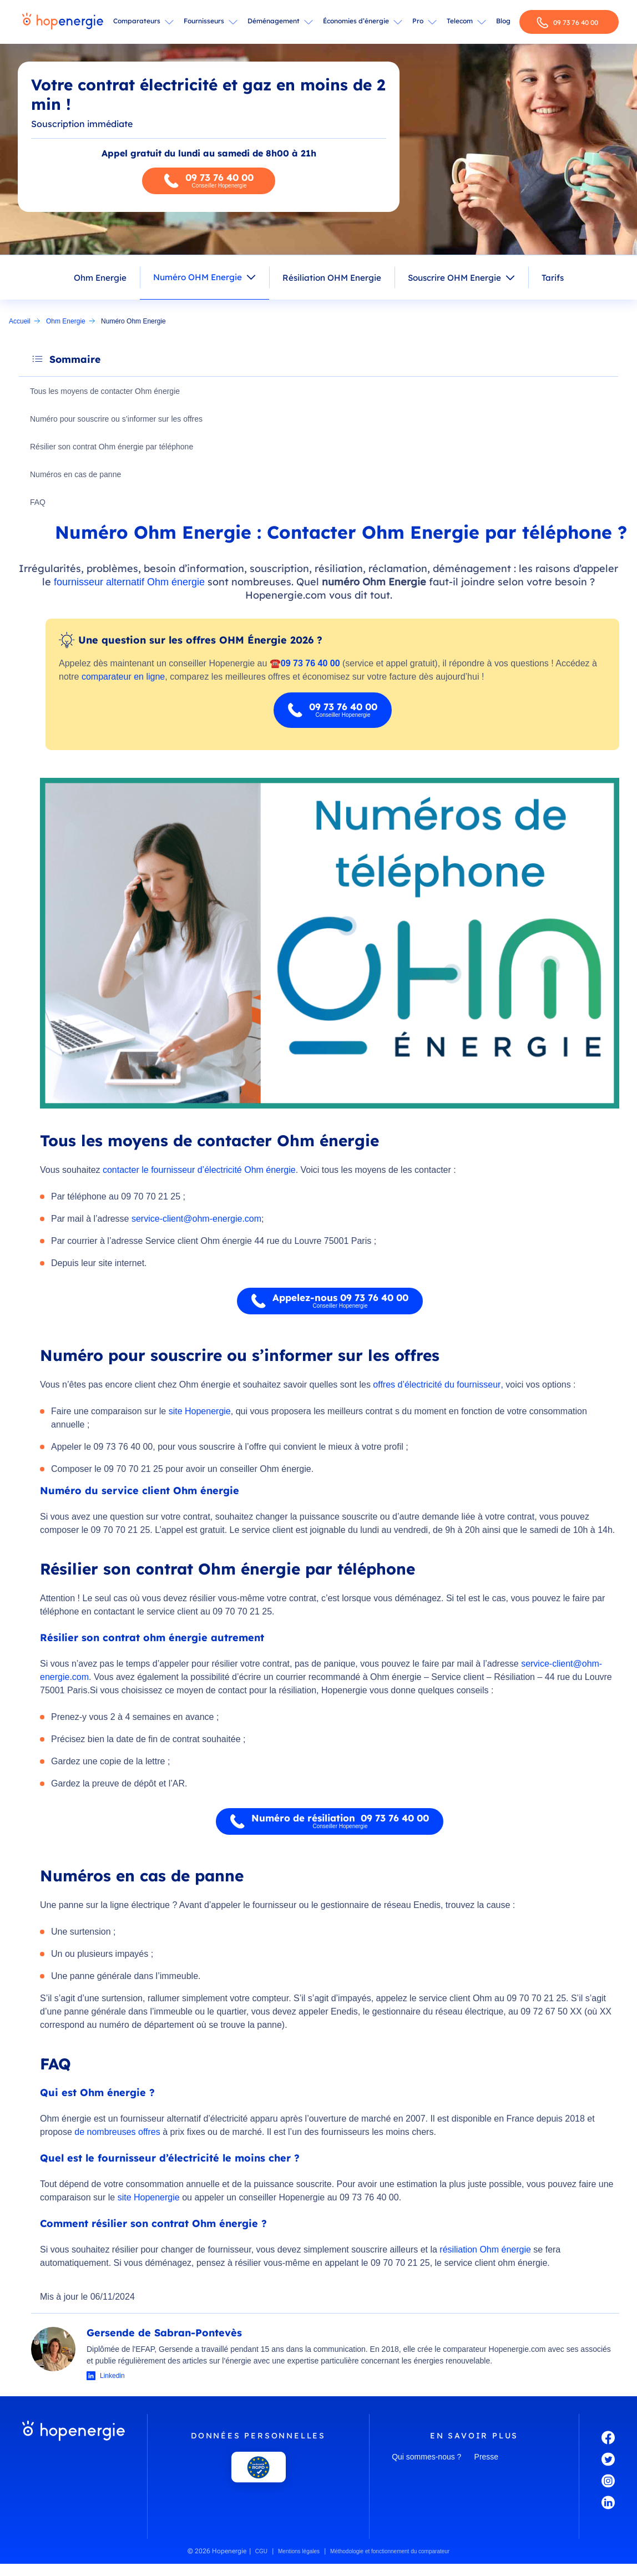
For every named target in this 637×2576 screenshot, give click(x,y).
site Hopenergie (200, 1412)
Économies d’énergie (356, 21)
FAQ (39, 502)
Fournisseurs (204, 21)
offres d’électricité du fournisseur (437, 1385)
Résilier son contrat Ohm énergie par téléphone (113, 447)
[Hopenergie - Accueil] (62, 22)
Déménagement (273, 21)
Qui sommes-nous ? (426, 2457)
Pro (417, 21)
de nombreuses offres (117, 2133)
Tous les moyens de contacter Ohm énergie (106, 391)
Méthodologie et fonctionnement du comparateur (389, 2552)
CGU (261, 2552)
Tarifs (553, 277)
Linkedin (112, 2377)
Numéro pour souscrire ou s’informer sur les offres (118, 419)
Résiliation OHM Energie (331, 277)
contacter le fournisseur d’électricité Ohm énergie (199, 1171)
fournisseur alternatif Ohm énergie (129, 583)
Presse (486, 2457)
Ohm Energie (100, 277)
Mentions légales (299, 2552)
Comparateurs (136, 21)
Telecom (460, 21)
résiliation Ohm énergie (485, 2250)
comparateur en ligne (123, 677)
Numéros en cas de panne (77, 474)
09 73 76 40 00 (567, 22)
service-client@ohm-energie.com (196, 1219)
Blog (503, 21)
